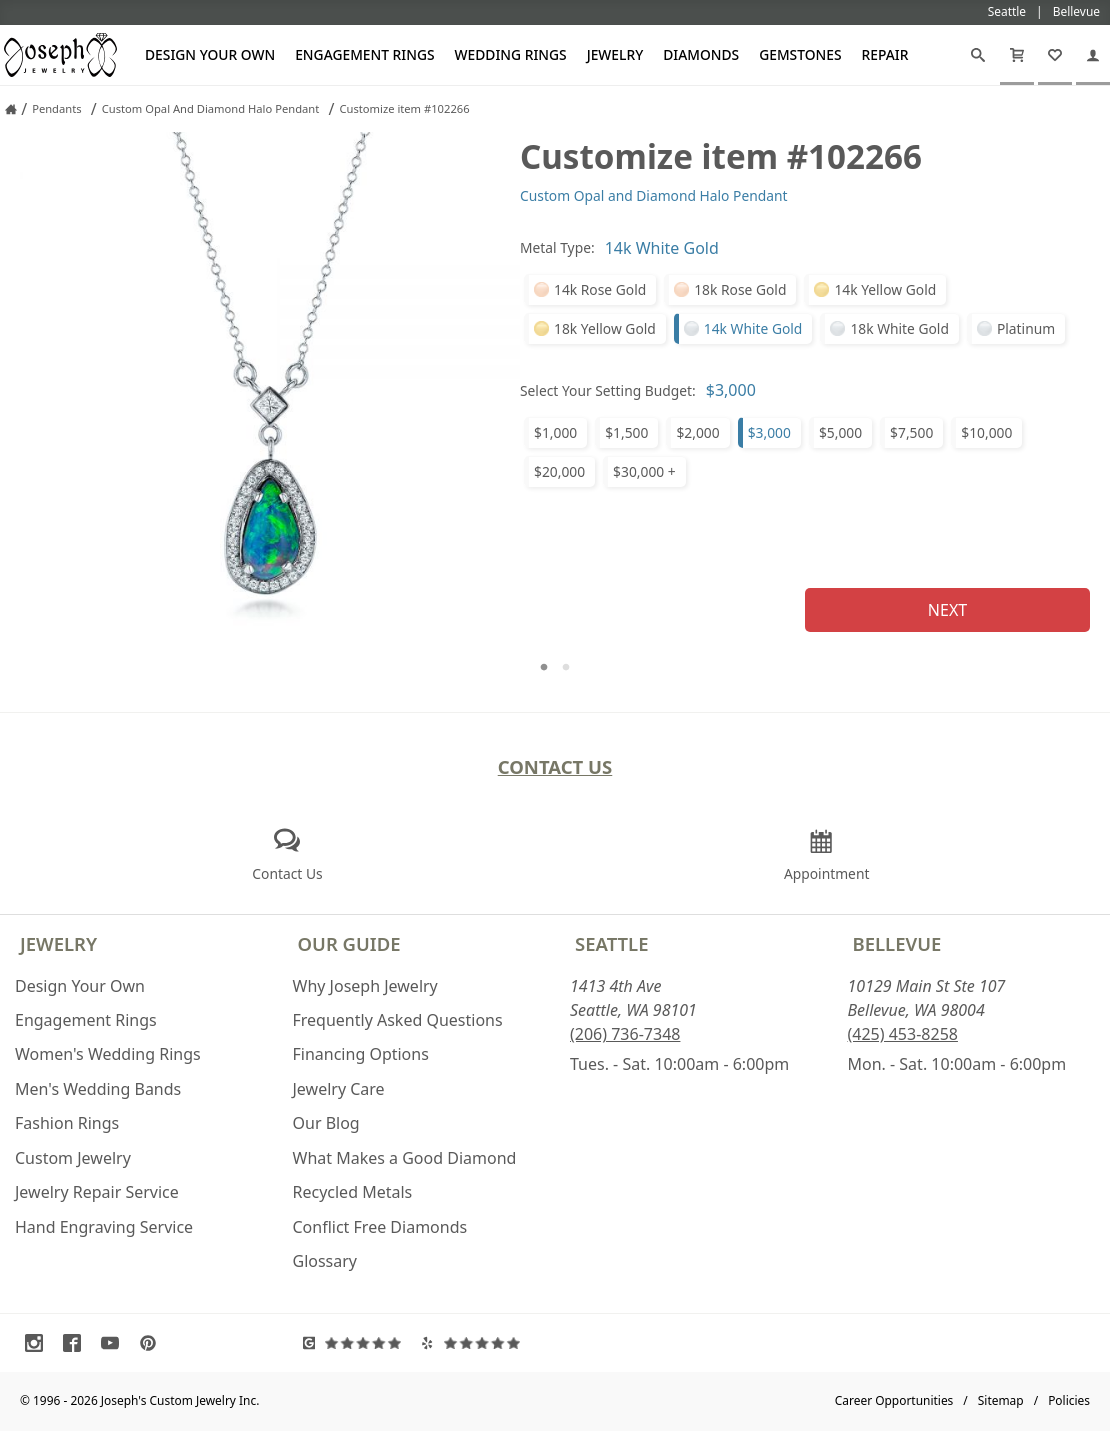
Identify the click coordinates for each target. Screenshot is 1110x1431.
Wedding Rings (511, 54)
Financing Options (361, 1054)
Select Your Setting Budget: (608, 390)
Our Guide (349, 943)
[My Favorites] (1055, 55)
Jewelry (615, 54)
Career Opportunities (894, 1400)
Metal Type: (557, 247)
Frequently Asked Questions (398, 1020)
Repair (885, 54)
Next (947, 610)
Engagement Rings (364, 54)
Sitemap (1001, 1400)
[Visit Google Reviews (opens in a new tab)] (357, 1343)
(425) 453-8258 (903, 1034)
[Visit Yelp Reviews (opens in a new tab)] (475, 1343)
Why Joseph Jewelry (365, 986)
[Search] (978, 55)
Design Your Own (210, 54)
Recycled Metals (353, 1192)
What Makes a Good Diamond (405, 1158)
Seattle (611, 943)
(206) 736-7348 (625, 1034)
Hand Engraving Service (104, 1227)
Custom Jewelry (73, 1158)
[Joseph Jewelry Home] (11, 109)
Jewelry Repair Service (97, 1192)
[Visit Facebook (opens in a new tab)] (77, 1343)
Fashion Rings (67, 1123)
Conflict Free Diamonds (380, 1227)
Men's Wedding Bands (98, 1089)
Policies (1069, 1400)
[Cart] (1017, 55)
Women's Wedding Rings (108, 1054)
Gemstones (800, 54)
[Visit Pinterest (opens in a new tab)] (153, 1343)
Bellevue (897, 943)
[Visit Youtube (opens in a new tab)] (115, 1343)
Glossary (325, 1261)
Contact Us (555, 766)
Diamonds (701, 54)
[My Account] (1093, 55)
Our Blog (326, 1123)
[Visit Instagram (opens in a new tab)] (39, 1343)
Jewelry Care (339, 1089)
